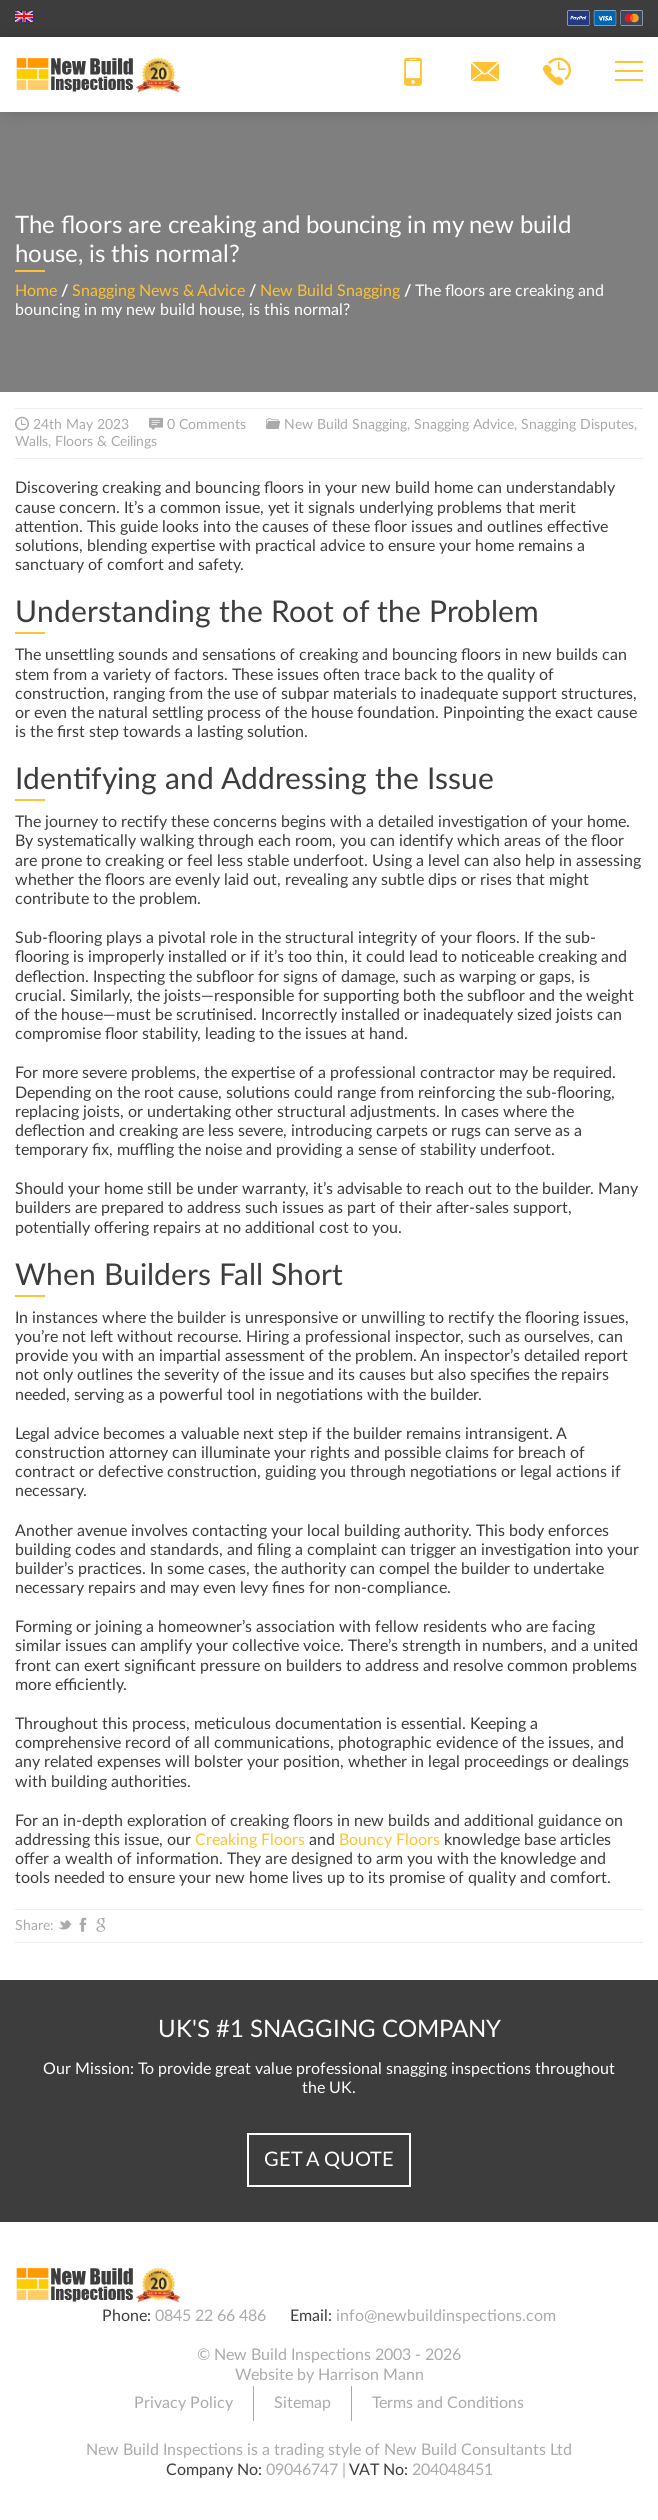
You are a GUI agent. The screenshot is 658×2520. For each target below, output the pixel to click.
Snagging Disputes (577, 425)
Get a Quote (329, 2160)
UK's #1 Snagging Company (329, 2030)
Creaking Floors (250, 1840)
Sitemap (302, 2403)
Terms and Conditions (448, 2403)
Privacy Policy (183, 2403)
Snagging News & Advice (158, 291)
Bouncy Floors (389, 1840)
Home (36, 291)
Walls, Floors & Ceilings (86, 442)
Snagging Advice (464, 425)
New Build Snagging (330, 291)
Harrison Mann (371, 2375)
